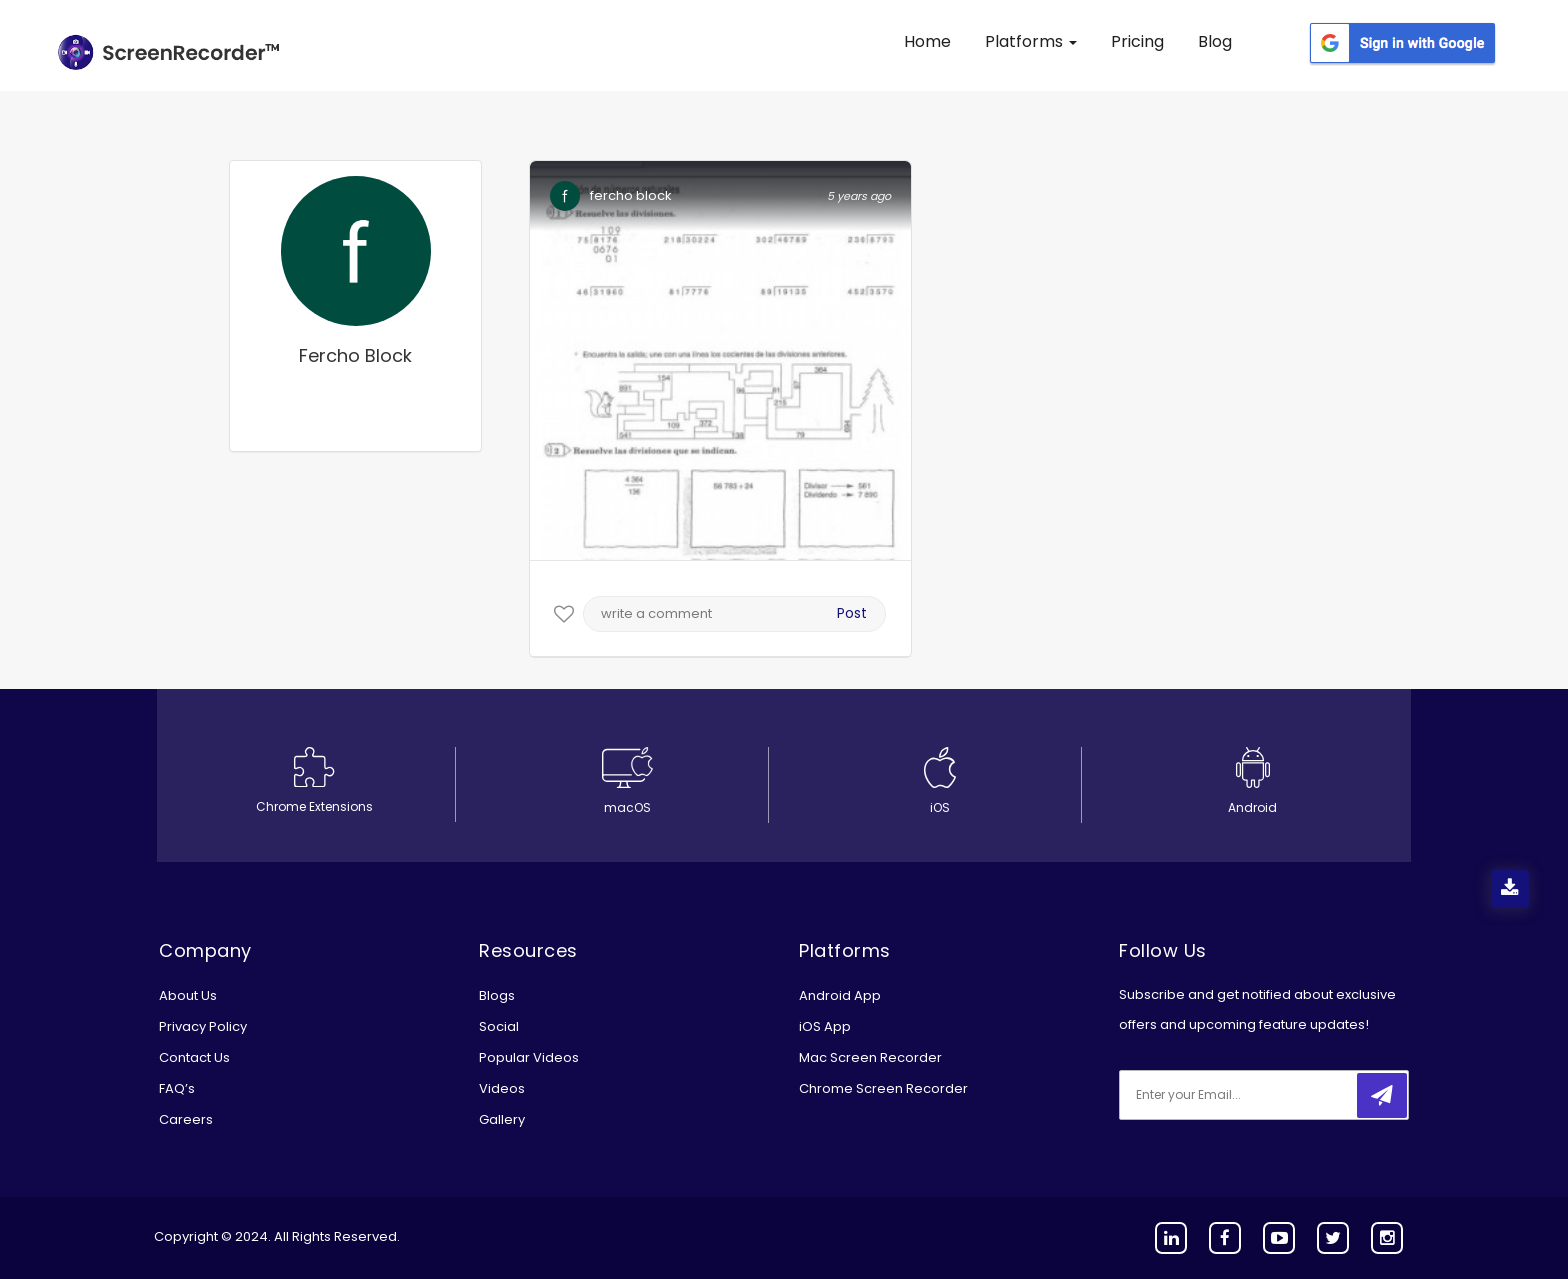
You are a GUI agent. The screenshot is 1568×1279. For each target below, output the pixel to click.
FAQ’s (177, 1088)
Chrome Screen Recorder (883, 1088)
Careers (186, 1119)
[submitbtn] (1382, 1095)
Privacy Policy (203, 1026)
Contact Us (194, 1057)
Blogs (497, 995)
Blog (1215, 41)
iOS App (825, 1026)
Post (852, 613)
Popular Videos (529, 1057)
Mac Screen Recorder (870, 1057)
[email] (1252, 1095)
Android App (840, 995)
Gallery (502, 1119)
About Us (188, 995)
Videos (502, 1088)
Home (927, 41)
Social (499, 1026)
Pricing (1137, 41)
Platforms (1031, 41)
